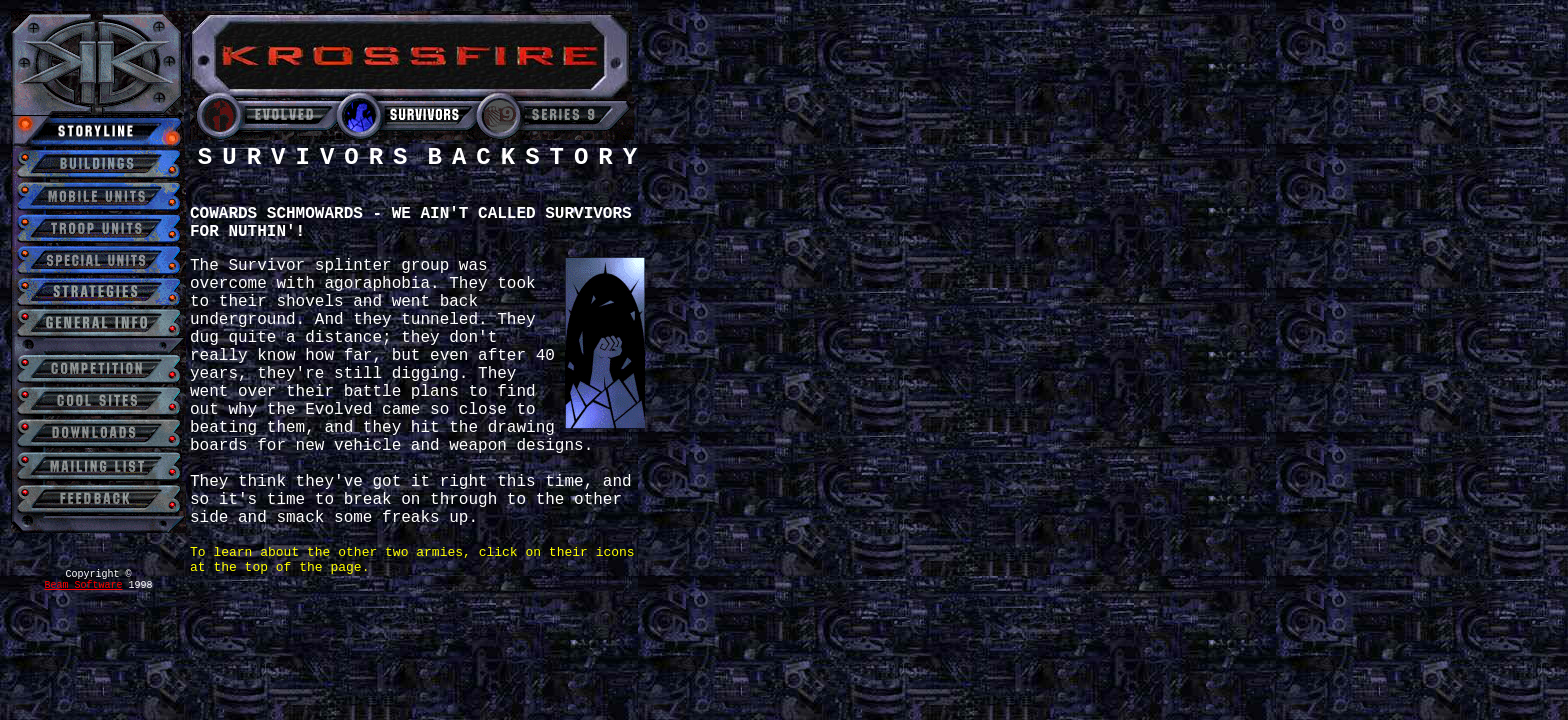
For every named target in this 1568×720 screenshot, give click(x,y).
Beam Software (83, 585)
